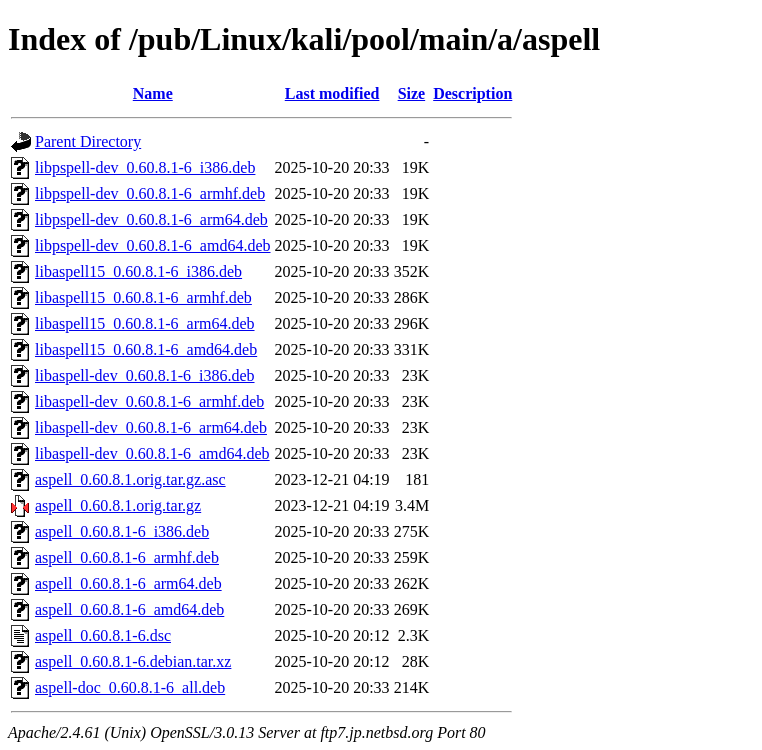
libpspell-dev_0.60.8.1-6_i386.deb (145, 167)
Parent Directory (88, 141)
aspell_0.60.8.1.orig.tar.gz (118, 505)
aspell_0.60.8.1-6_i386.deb (122, 531)
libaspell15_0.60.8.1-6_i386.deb (138, 271)
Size (412, 93)
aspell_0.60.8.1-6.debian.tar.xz (133, 661)
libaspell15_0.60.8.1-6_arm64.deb (145, 323)
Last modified (332, 93)
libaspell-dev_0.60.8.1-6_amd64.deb (152, 453)
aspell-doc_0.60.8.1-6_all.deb (130, 687)
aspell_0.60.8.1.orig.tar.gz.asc (130, 479)
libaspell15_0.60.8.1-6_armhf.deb (143, 297)
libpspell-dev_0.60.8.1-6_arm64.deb (151, 219)
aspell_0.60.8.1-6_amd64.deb (129, 609)
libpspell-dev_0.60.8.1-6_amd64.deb (153, 245)
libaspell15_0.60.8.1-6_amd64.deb (146, 349)
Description (472, 93)
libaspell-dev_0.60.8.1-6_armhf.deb (149, 401)
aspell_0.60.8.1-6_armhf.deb (127, 557)
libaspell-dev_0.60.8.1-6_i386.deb (145, 375)
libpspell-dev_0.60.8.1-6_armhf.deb (150, 193)
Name (153, 93)
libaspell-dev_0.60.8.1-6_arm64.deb (151, 427)
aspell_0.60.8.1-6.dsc (103, 635)
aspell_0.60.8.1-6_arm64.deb (128, 583)
